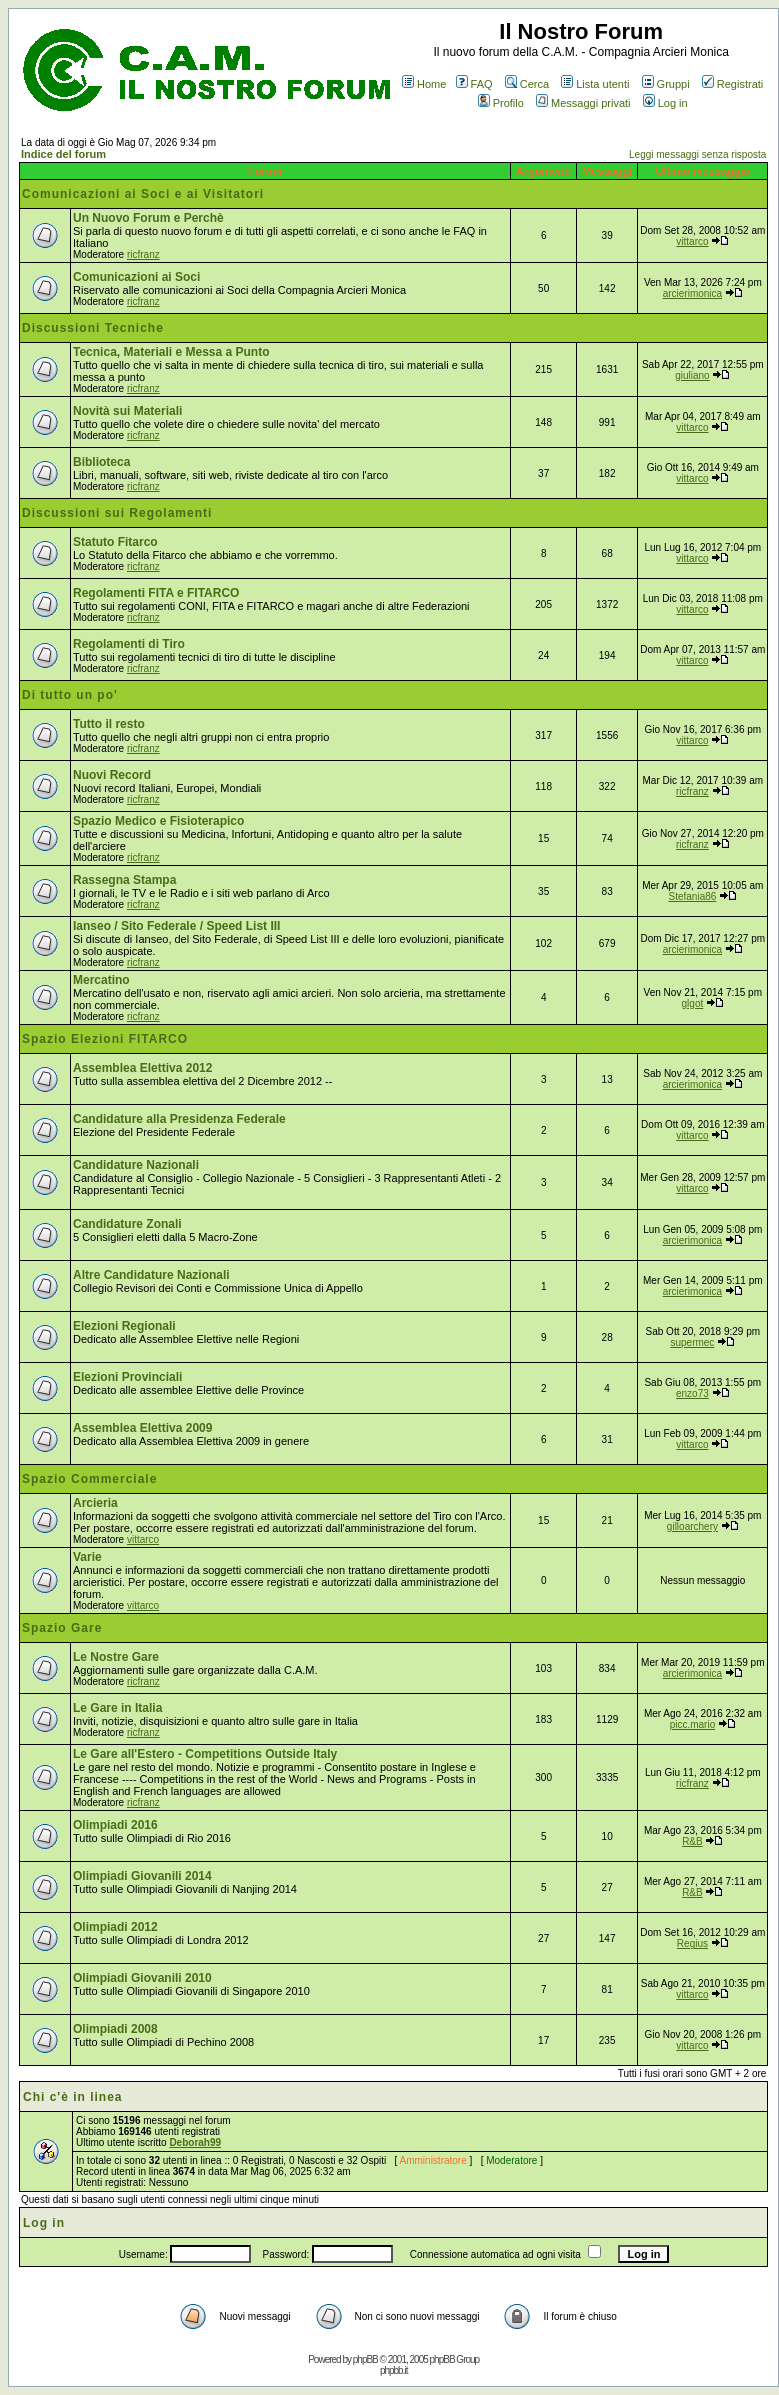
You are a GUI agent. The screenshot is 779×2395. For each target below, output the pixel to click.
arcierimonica (692, 293)
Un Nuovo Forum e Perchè (148, 218)
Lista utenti (595, 84)
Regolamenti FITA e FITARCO (156, 593)
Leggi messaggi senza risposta (697, 154)
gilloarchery (692, 1526)
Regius (692, 1943)
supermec (692, 1342)
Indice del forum (63, 154)
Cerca (527, 84)
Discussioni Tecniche (93, 328)
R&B (692, 1841)
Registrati (732, 84)
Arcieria (95, 1503)
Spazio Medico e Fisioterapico (158, 821)
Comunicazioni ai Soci (136, 277)
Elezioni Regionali (124, 1326)
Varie (87, 1557)
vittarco (692, 241)
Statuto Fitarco (115, 542)
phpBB (365, 2359)
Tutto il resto (109, 724)
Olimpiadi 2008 (115, 2029)
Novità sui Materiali (127, 411)
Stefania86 (693, 896)
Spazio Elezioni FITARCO (105, 1039)
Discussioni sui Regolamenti (117, 513)
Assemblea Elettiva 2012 (142, 1068)
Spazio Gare (62, 1628)
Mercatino (101, 980)
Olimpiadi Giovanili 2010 (142, 1978)
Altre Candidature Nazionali (151, 1275)
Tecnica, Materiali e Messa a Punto (171, 352)
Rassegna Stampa (124, 880)
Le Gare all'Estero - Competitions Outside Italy (205, 1754)
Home (424, 84)
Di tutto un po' (70, 695)
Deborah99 (195, 2142)
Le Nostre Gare (116, 1657)
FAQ (474, 84)
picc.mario (693, 1724)
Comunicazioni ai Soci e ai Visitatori (143, 194)
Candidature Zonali (127, 1224)
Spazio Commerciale (89, 1479)
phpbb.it (394, 2370)
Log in (665, 103)
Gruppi (666, 84)
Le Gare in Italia (117, 1708)
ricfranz (143, 254)
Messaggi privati (583, 103)
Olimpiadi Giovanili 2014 (142, 1876)
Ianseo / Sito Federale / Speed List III (176, 926)
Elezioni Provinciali (127, 1377)
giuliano (692, 375)
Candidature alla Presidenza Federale (179, 1119)
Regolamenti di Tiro (129, 644)
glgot (693, 1003)
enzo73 (692, 1393)
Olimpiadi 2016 (115, 1825)
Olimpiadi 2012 (115, 1927)
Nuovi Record (112, 775)
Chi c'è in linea (73, 2097)
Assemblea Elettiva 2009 (142, 1428)
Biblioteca (101, 462)
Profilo (501, 103)
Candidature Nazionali (136, 1165)
